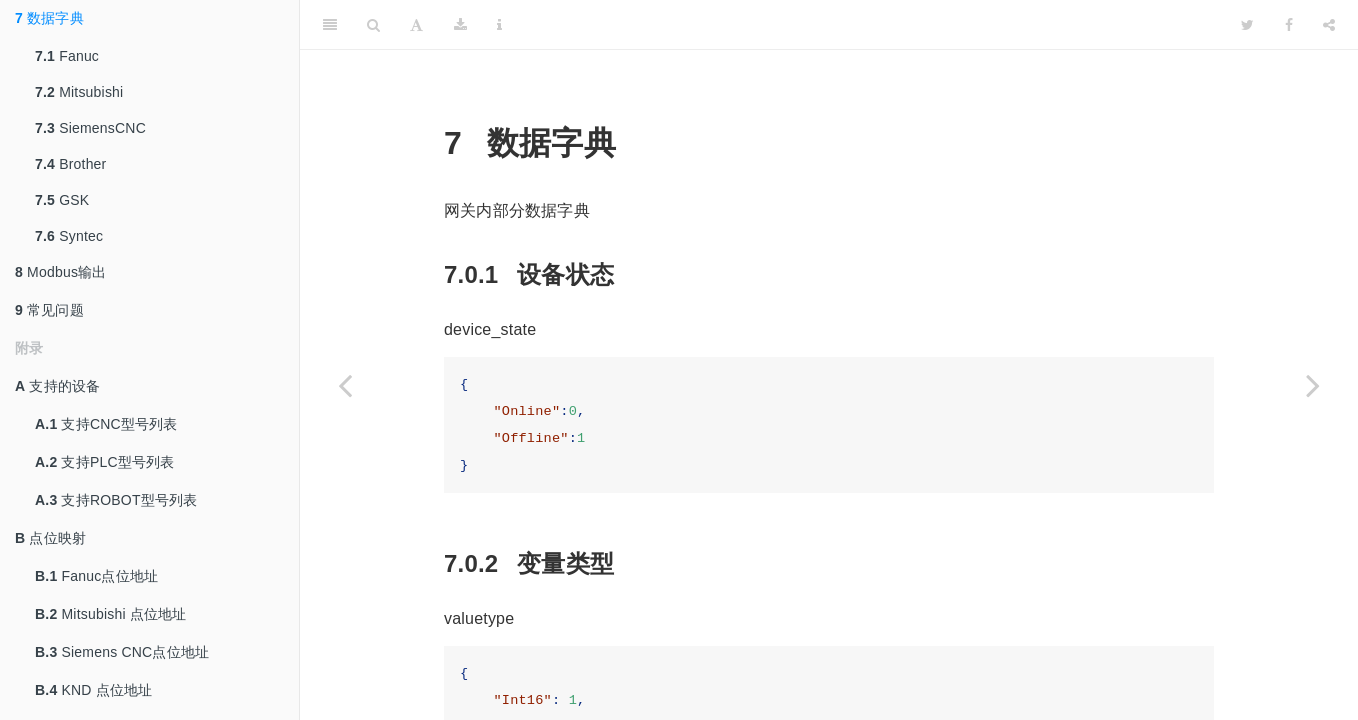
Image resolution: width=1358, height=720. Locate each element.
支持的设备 (57, 386)
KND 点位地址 (94, 690)
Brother (70, 164)
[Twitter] (1247, 25)
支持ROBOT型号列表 (116, 500)
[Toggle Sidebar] (330, 25)
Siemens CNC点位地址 (122, 652)
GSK (62, 200)
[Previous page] (345, 385)
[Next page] (1313, 385)
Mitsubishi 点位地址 (111, 614)
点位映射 (50, 538)
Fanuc (67, 56)
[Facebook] (1289, 25)
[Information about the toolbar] (499, 25)
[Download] (460, 25)
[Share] (1329, 25)
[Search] (373, 25)
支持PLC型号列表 (105, 462)
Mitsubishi (79, 92)
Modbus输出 (61, 272)
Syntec (69, 236)
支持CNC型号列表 (106, 424)
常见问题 (49, 310)
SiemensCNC (90, 128)
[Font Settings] (416, 25)
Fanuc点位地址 (96, 576)
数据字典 (49, 18)
